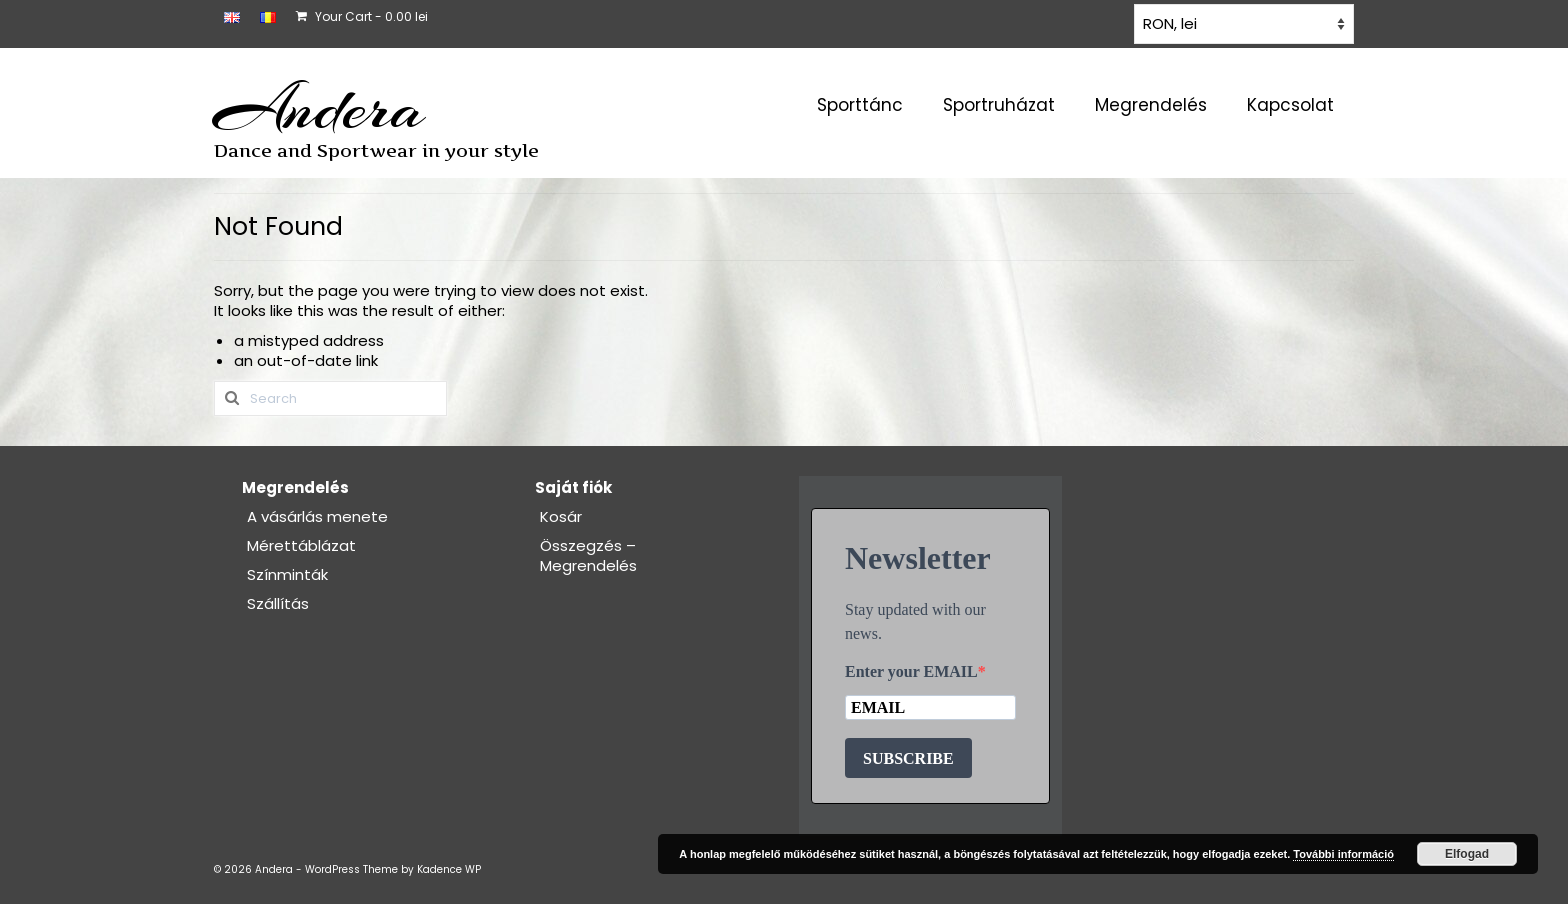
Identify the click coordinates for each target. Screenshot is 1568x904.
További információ (1343, 854)
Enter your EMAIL (911, 671)
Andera (319, 108)
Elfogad (1467, 854)
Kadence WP (449, 869)
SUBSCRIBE (908, 758)
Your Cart (362, 16)
